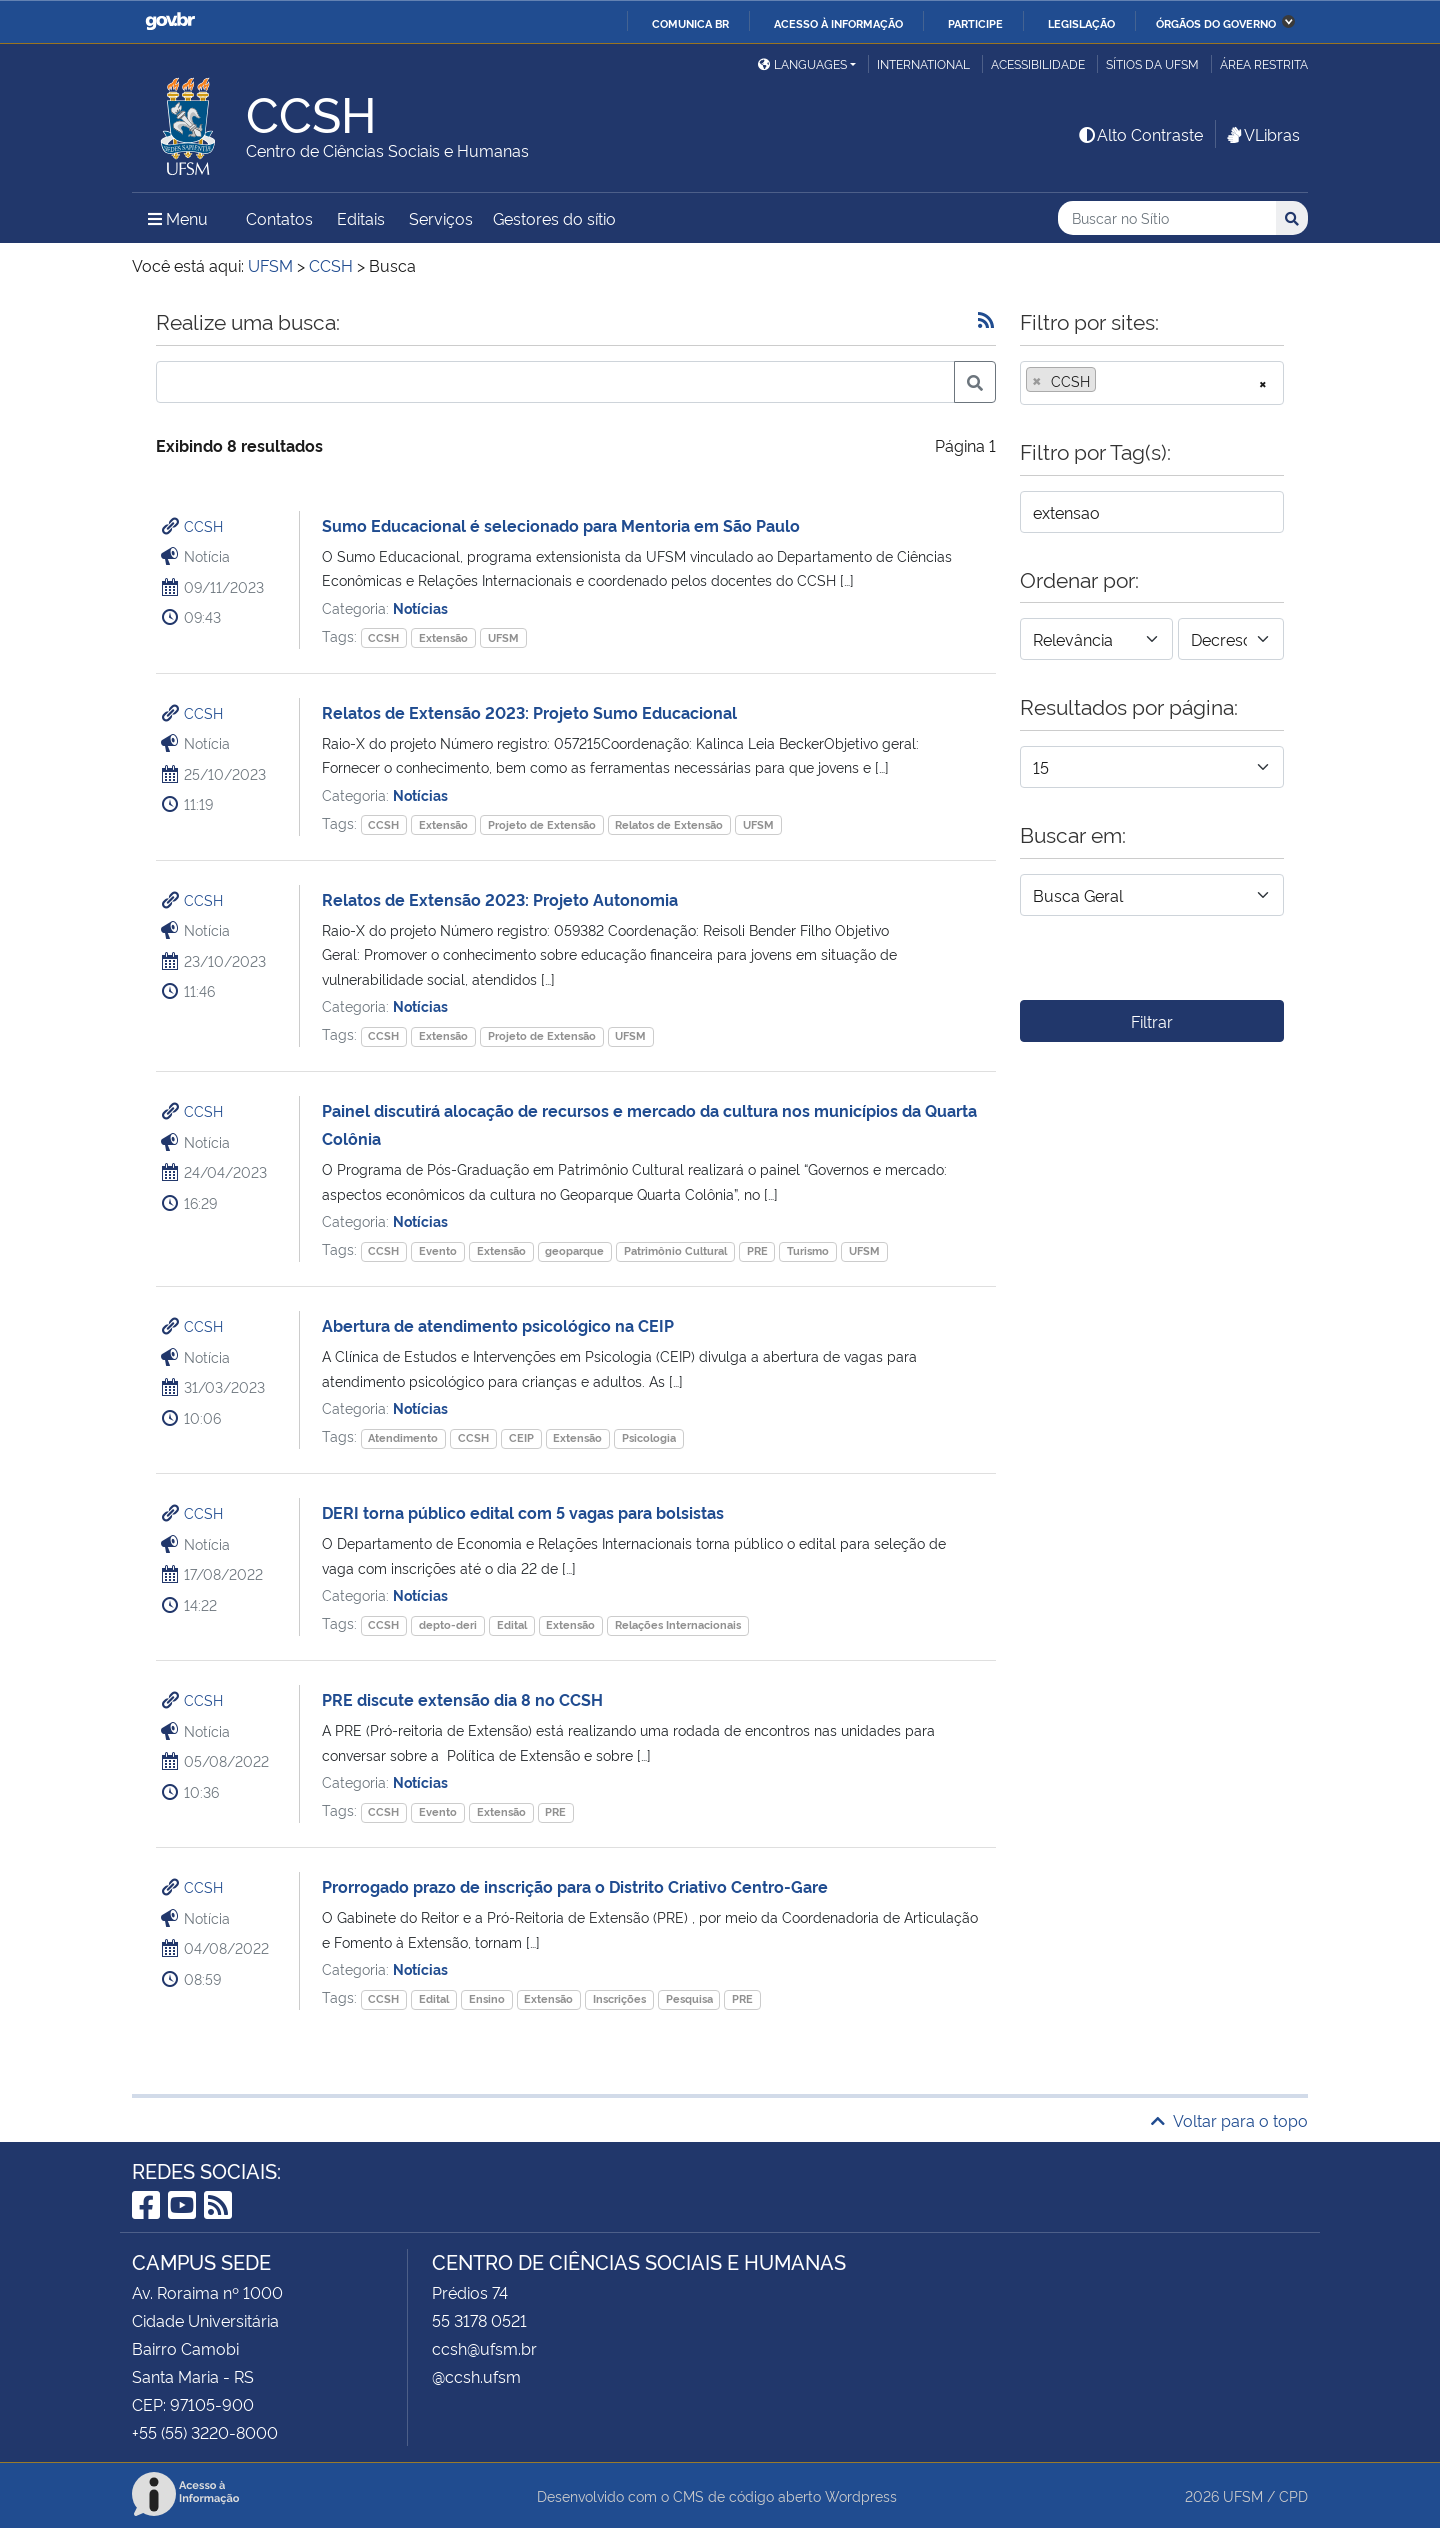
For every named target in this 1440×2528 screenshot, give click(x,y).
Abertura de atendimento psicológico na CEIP (498, 1325)
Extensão (443, 637)
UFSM (503, 637)
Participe (975, 23)
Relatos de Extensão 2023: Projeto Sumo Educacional (529, 712)
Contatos (279, 218)
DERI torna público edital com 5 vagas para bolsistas (523, 1512)
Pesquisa (689, 1998)
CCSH (203, 525)
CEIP (521, 1437)
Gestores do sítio (554, 218)
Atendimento (403, 1437)
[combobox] (1152, 383)
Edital (512, 1624)
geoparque (574, 1250)
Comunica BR (690, 23)
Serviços (441, 218)
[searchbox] (1107, 381)
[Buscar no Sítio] (1167, 218)
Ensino (487, 1998)
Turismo (808, 1250)
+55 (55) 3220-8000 (205, 2432)
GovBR (170, 21)
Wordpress (861, 2495)
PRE (757, 1250)
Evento (438, 1250)
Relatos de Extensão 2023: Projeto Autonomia (500, 899)
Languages (802, 63)
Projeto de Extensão (542, 824)
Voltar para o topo (1229, 2120)
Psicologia (649, 1437)
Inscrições (619, 1998)
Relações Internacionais (678, 1624)
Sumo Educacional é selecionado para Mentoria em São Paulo (561, 525)
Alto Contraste (1140, 134)
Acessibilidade (1038, 63)
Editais (361, 218)
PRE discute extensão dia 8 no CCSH (462, 1699)
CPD (1293, 2495)
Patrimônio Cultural (675, 1250)
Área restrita (1264, 63)
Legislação (1081, 23)
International (923, 63)
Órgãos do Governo (1216, 23)
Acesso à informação (838, 23)
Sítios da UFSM (1152, 63)
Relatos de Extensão (669, 824)
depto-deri (448, 1624)
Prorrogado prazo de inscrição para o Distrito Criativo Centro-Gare (575, 1886)
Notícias (420, 607)
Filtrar (1152, 1021)
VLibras (1262, 134)
